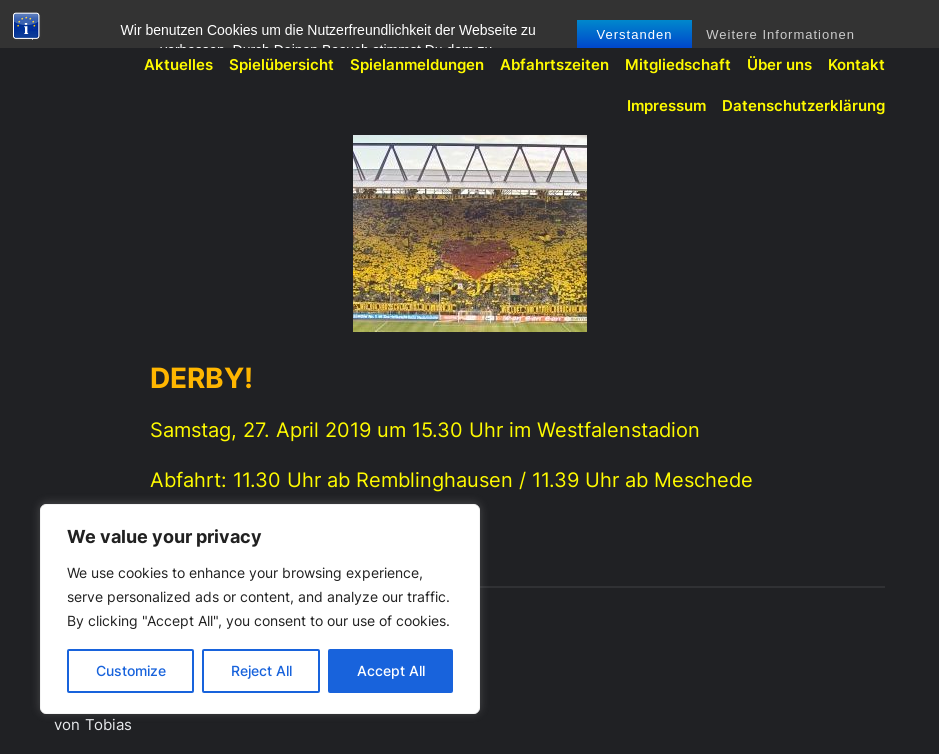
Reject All (261, 670)
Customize (131, 670)
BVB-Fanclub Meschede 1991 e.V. (176, 26)
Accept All (391, 670)
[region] (260, 609)
